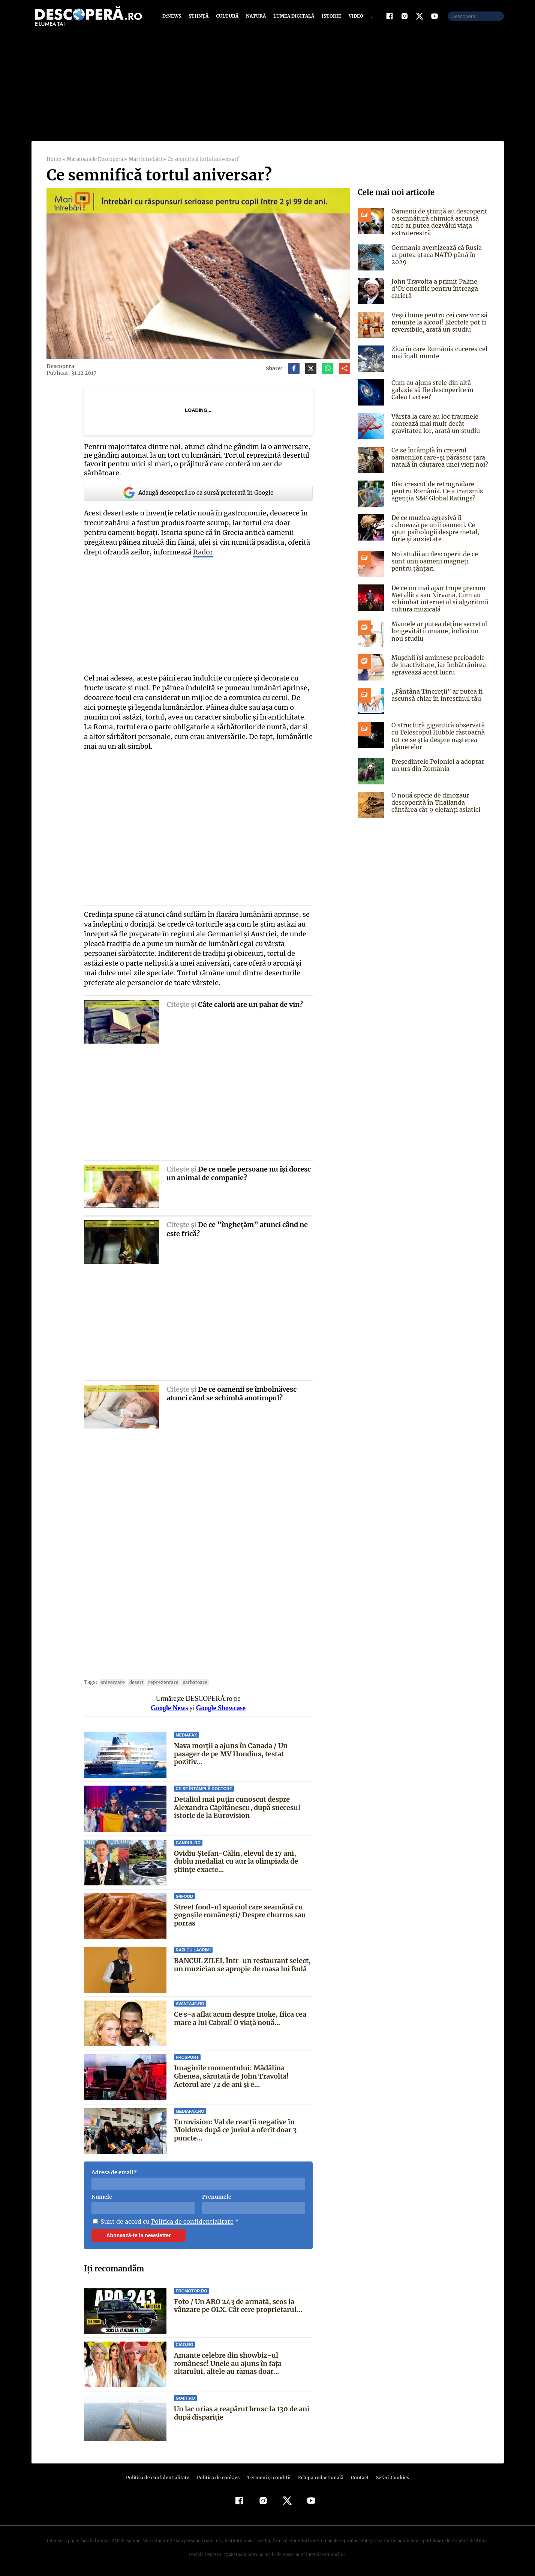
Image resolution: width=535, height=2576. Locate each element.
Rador (182, 552)
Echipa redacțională (319, 2477)
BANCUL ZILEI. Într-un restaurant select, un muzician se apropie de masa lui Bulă (241, 1964)
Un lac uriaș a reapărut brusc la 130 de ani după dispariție (241, 2413)
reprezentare (157, 1682)
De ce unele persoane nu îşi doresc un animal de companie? (238, 1173)
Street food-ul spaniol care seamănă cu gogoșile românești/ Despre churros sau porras (239, 1915)
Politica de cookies (219, 2477)
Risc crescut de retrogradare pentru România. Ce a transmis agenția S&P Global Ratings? (436, 491)
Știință (198, 16)
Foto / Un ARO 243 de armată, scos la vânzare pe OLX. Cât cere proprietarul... (238, 2305)
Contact (357, 2477)
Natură (255, 16)
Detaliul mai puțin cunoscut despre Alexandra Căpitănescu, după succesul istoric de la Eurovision (237, 1807)
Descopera (60, 366)
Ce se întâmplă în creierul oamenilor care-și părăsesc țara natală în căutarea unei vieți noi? (438, 457)
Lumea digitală (292, 16)
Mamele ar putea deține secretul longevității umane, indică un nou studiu (437, 631)
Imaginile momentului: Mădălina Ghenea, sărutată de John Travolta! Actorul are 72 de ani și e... (243, 2076)
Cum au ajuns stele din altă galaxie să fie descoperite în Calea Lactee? (439, 390)
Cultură (227, 16)
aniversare (111, 1682)
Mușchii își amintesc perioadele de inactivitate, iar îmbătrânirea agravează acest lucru (437, 665)
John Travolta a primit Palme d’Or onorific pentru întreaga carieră (433, 288)
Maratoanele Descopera (94, 159)
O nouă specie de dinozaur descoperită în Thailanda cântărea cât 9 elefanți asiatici (434, 802)
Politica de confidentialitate (189, 2221)
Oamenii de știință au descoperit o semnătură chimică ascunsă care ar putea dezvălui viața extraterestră (437, 222)
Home (53, 159)
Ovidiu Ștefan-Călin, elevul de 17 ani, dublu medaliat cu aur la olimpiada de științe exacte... (236, 1861)
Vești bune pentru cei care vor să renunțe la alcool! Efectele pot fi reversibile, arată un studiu (437, 322)
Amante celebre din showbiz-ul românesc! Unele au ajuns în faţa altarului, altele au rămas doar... (243, 2363)
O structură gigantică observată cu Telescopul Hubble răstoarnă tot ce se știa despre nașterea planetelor (437, 736)
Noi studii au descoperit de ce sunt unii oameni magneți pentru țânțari (439, 561)
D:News (173, 16)
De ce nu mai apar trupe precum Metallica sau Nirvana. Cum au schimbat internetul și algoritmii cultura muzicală (438, 598)
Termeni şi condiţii (268, 2477)
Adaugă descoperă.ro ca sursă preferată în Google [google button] (198, 493)
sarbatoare (186, 1682)
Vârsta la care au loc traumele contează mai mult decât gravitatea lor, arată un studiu (434, 423)
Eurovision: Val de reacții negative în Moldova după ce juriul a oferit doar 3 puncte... (235, 2130)
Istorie (330, 16)
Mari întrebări (144, 159)
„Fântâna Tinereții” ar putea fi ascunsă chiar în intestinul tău (435, 695)
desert (132, 1682)
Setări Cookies (389, 2477)
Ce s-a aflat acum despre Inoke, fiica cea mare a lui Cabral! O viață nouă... (240, 2018)
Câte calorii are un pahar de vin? (250, 1004)
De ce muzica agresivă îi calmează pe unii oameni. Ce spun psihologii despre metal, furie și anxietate (434, 528)
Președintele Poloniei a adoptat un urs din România (435, 765)
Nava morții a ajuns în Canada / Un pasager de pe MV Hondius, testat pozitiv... (243, 1749)
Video (354, 16)
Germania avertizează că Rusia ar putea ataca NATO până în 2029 (439, 251)
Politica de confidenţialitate (161, 2477)
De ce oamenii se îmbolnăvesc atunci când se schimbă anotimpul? (231, 1393)
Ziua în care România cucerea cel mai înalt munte (438, 352)
